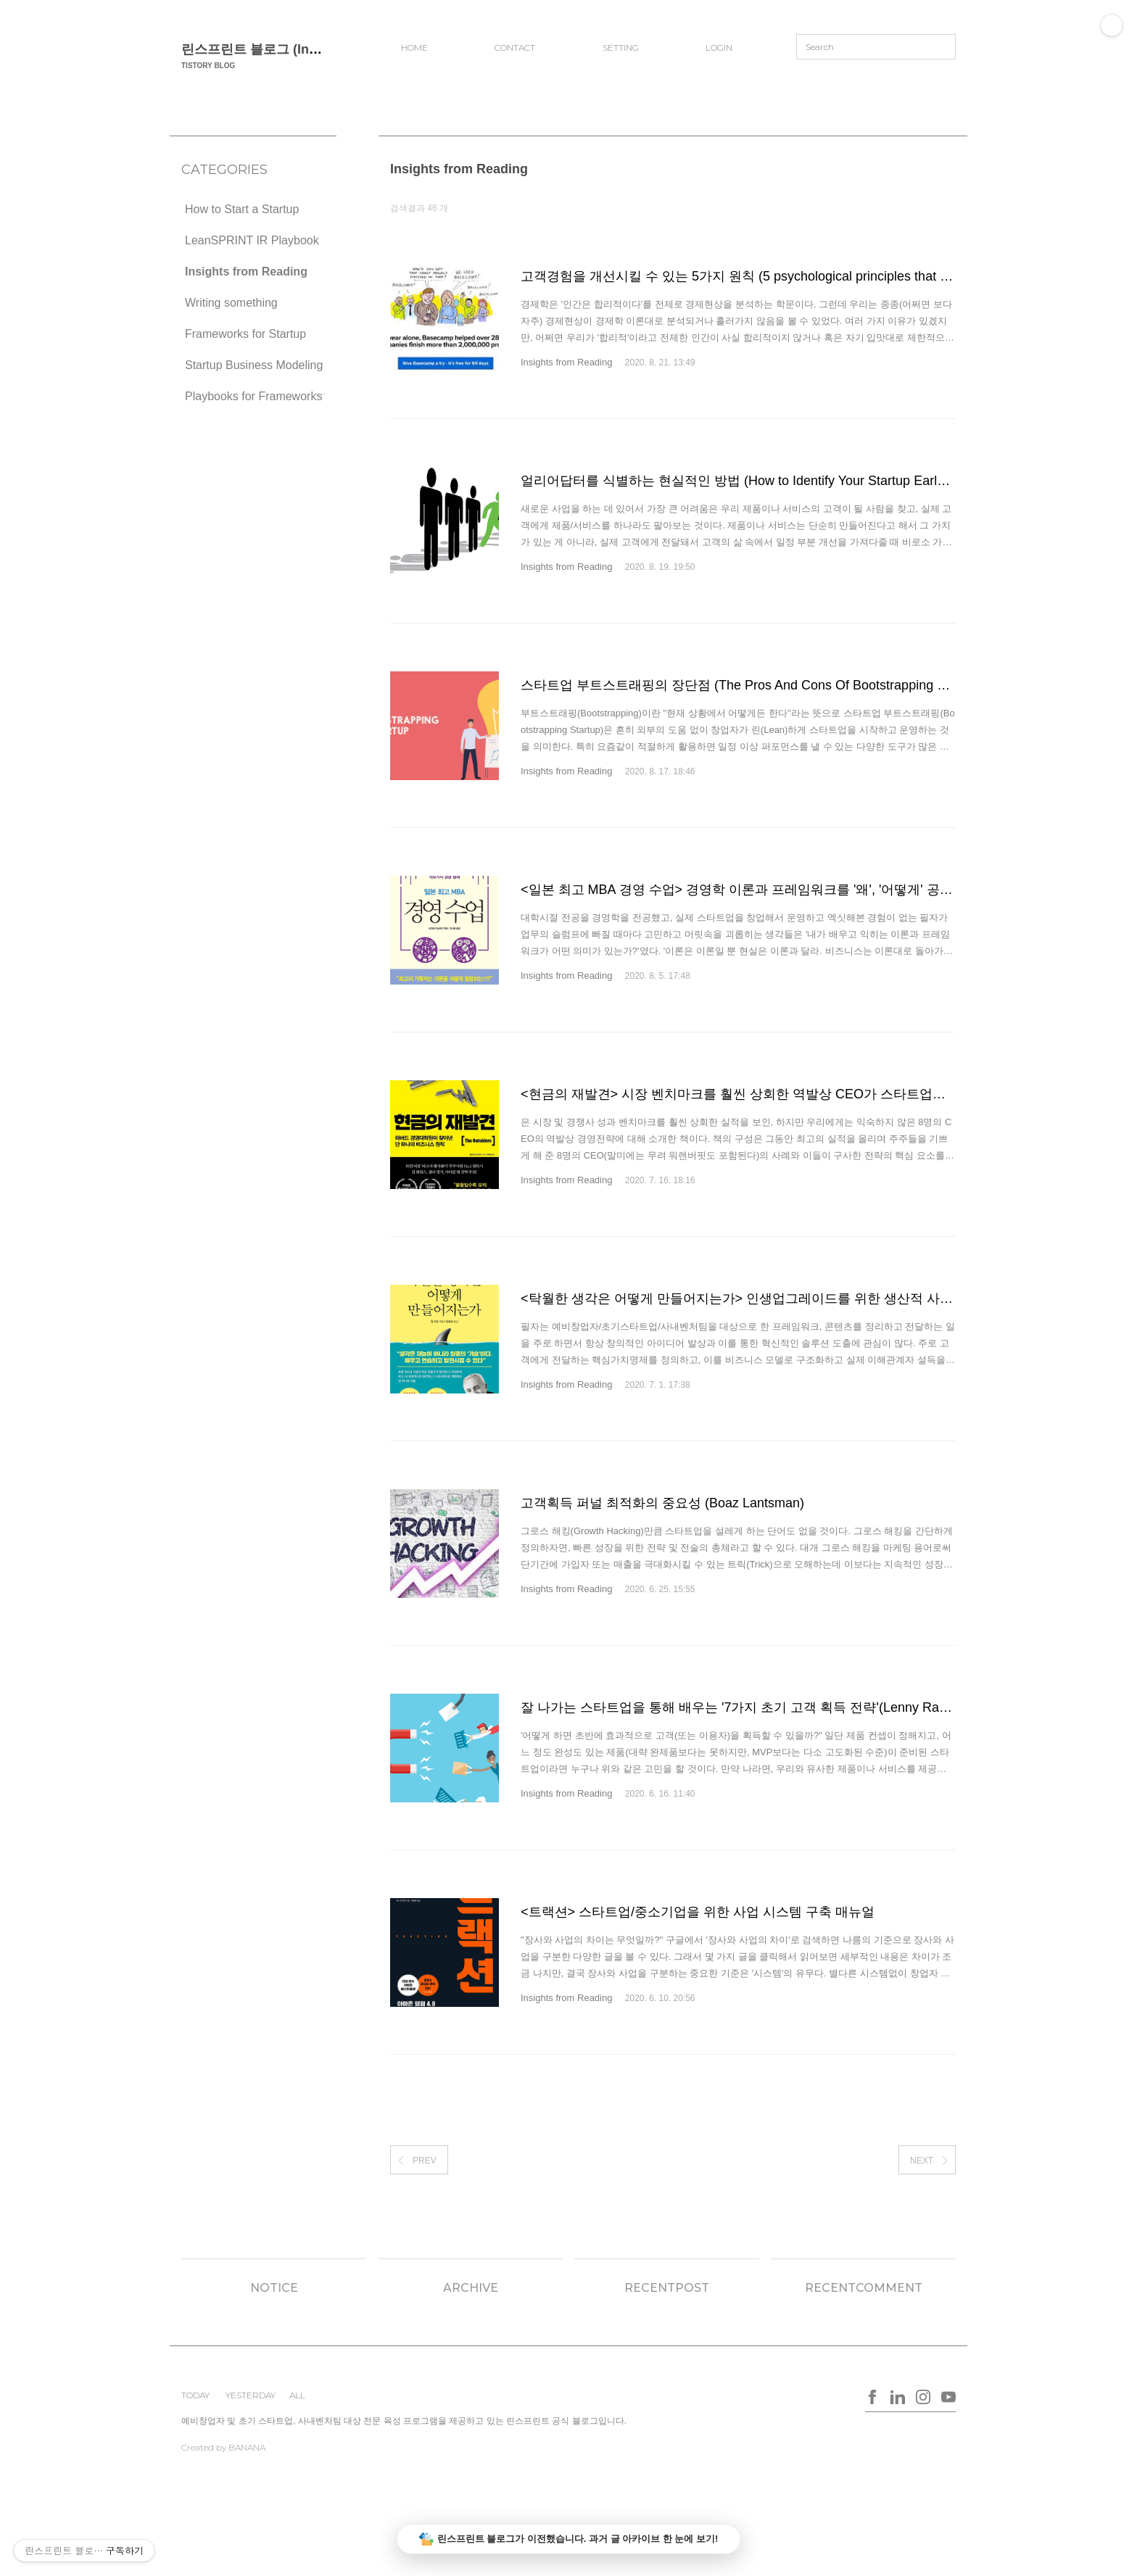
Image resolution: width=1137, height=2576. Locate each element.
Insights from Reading (246, 271)
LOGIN (719, 47)
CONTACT (515, 47)
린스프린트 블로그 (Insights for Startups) (305, 49)
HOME (414, 47)
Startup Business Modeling (254, 365)
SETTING (621, 47)
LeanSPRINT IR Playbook (252, 240)
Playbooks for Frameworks (253, 396)
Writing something (231, 303)
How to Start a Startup (242, 209)
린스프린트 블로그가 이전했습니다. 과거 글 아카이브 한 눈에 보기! (569, 2539)
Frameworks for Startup (245, 334)
